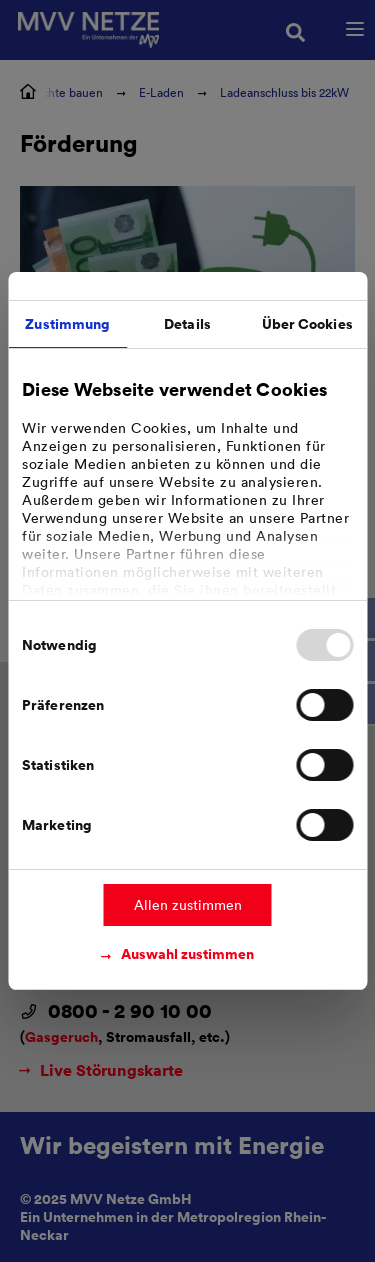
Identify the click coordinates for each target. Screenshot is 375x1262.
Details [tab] (187, 323)
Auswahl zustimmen (187, 953)
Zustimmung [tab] (67, 323)
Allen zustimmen (188, 904)
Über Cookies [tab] (307, 323)
